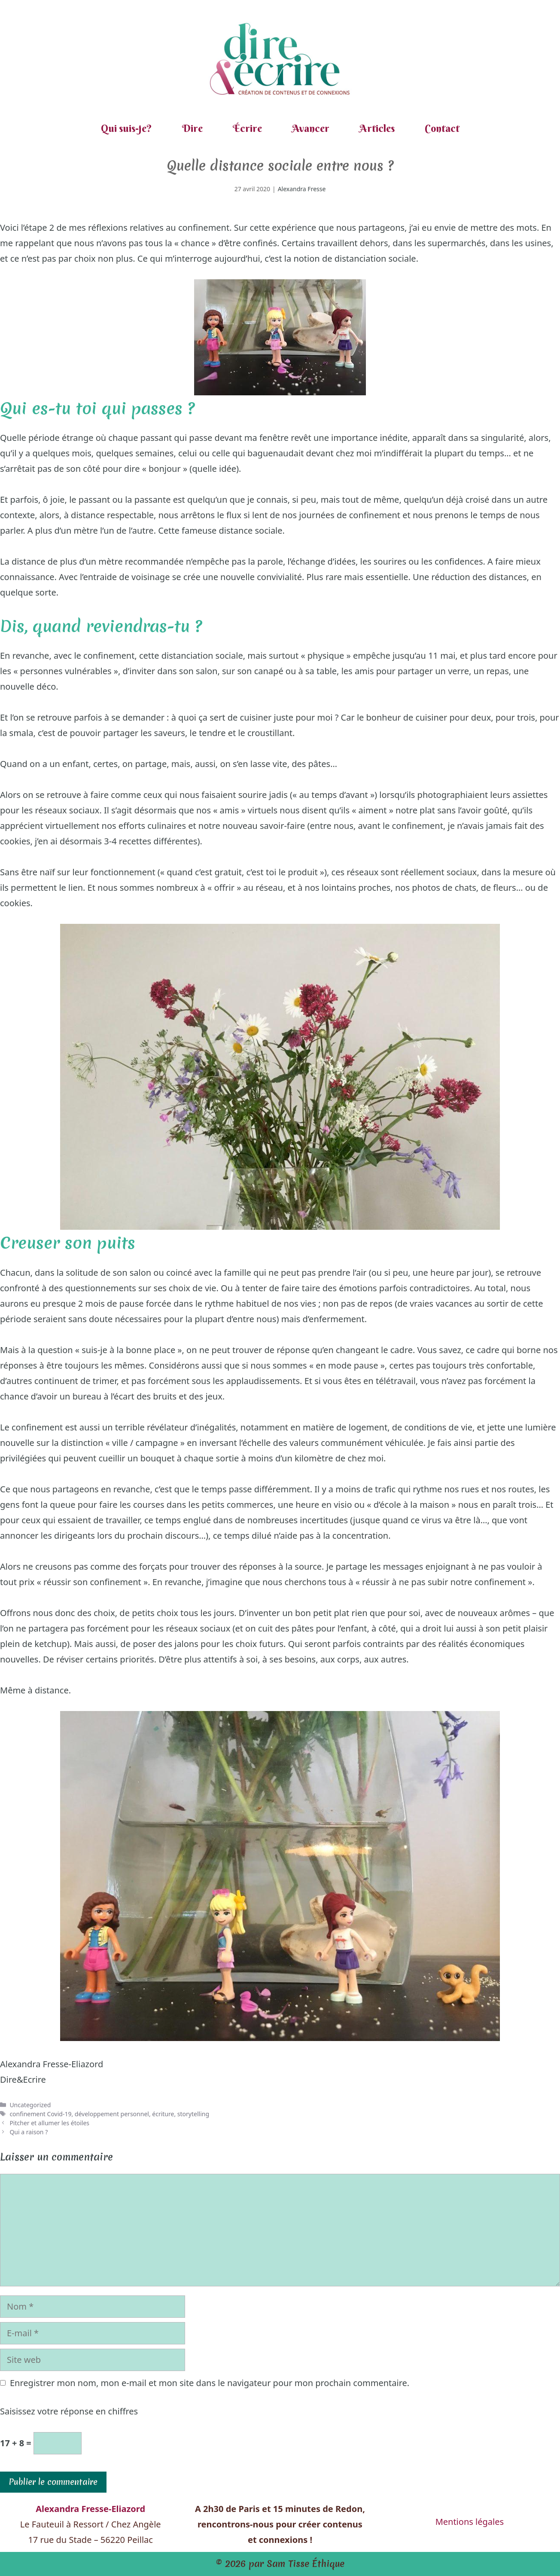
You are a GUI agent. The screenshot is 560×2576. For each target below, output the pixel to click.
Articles (377, 128)
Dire (192, 128)
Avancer (310, 128)
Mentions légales (469, 2521)
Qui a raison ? (28, 2132)
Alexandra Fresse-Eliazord (51, 2064)
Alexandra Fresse (302, 189)
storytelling (193, 2114)
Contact (442, 128)
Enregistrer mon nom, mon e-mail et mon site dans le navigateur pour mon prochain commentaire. (209, 2383)
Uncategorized (30, 2105)
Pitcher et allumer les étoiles (49, 2123)
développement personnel (112, 2114)
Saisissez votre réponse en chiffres (69, 2411)
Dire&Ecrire (23, 2079)
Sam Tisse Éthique (305, 2564)
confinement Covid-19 (40, 2114)
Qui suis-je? (126, 128)
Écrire (247, 128)
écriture (163, 2114)
